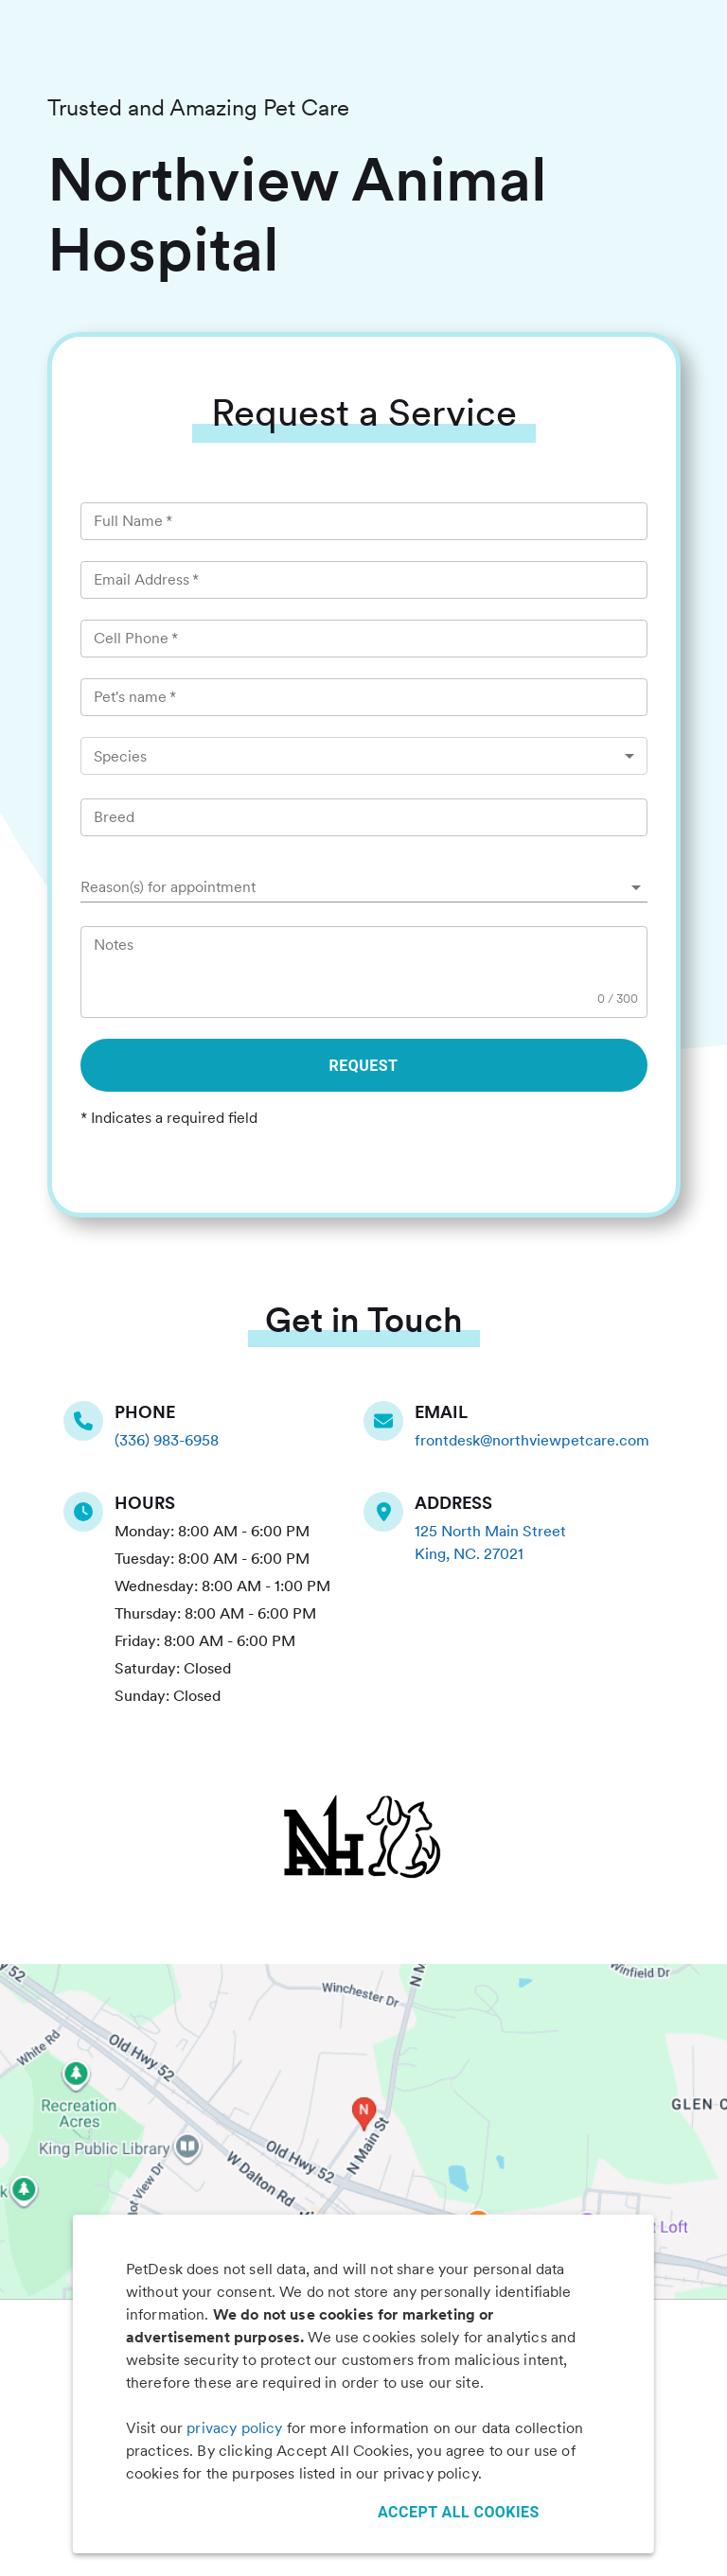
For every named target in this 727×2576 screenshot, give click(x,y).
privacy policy (234, 2428)
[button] (363, 887)
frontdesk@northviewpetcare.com (532, 1440)
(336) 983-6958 (167, 1440)
